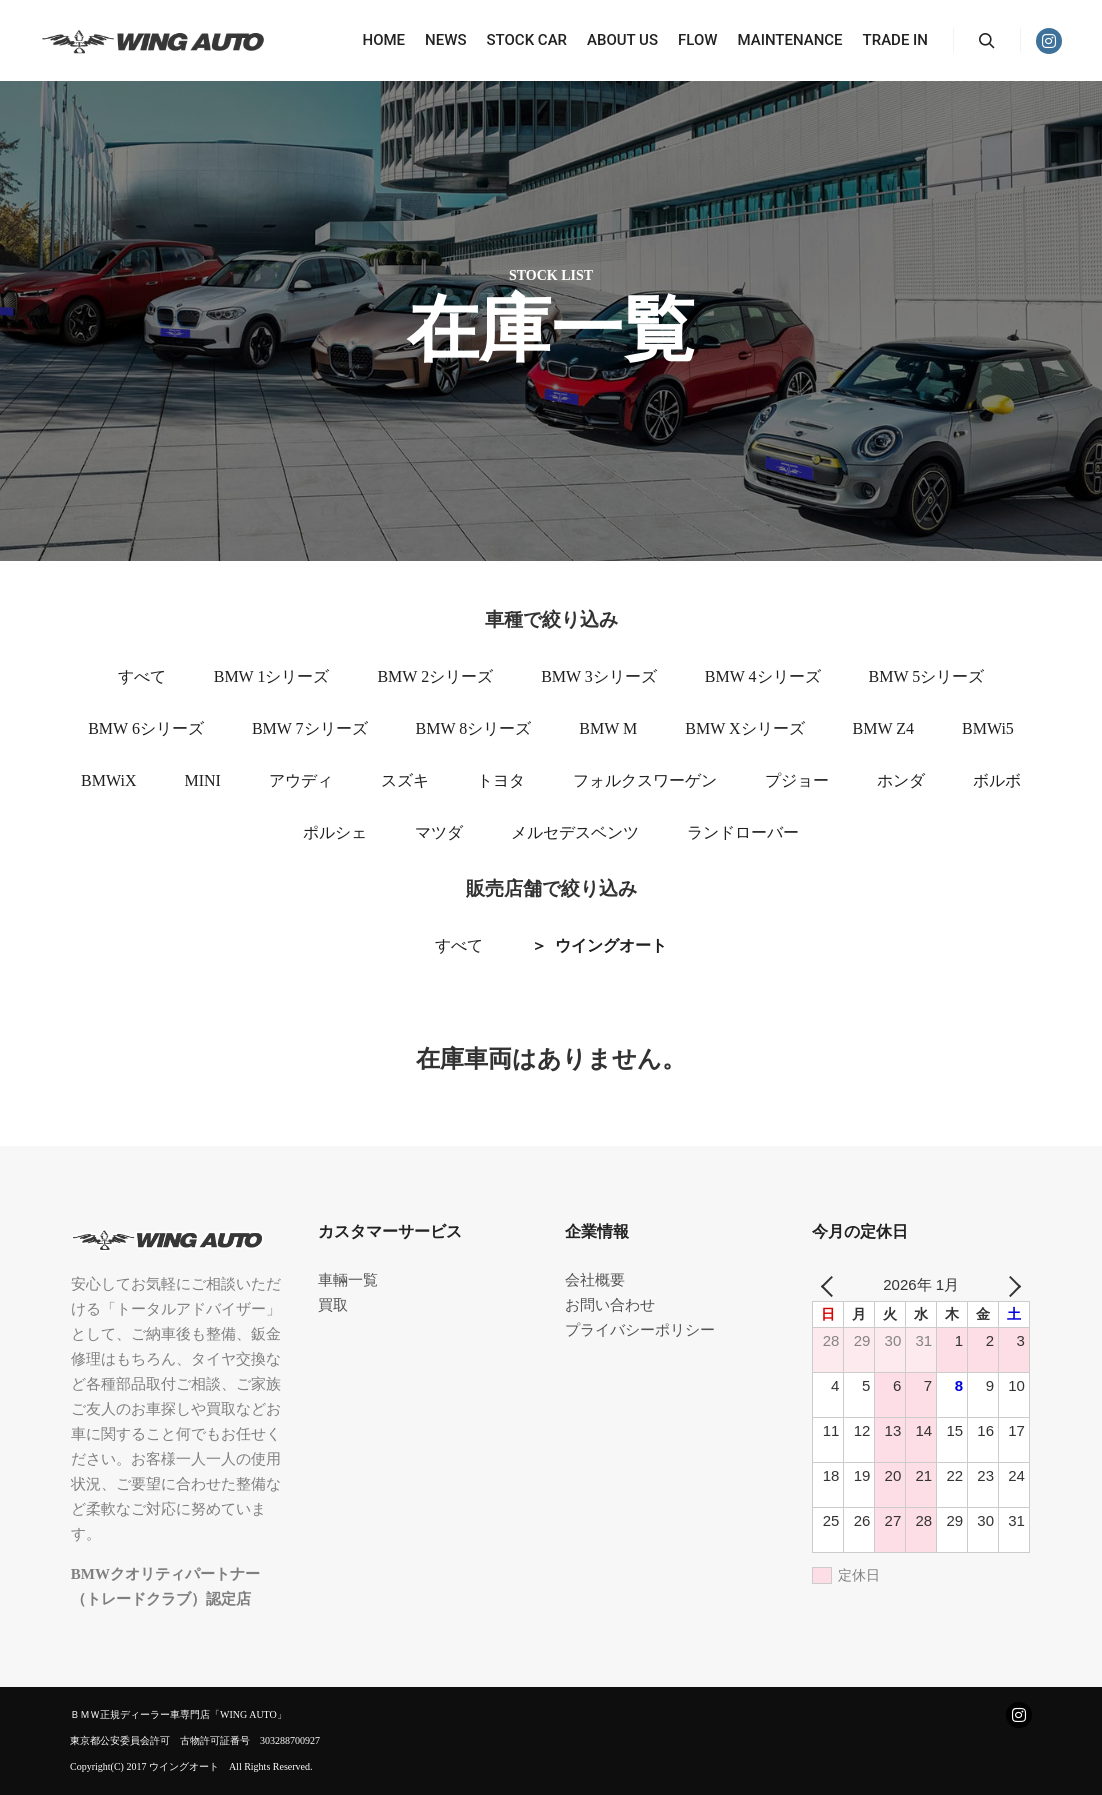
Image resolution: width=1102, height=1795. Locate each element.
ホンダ (901, 780)
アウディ (301, 780)
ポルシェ (335, 832)
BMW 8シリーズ (474, 728)
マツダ (439, 832)
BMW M (608, 728)
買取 (333, 1305)
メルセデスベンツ (575, 832)
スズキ (405, 780)
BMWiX (108, 780)
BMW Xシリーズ (744, 728)
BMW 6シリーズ (146, 728)
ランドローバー (743, 832)
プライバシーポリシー (640, 1330)
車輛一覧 (348, 1280)
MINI (202, 780)
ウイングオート (611, 945)
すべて (142, 676)
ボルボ (997, 780)
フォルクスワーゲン (645, 780)
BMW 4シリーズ (763, 676)
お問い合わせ (610, 1305)
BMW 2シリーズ (435, 676)
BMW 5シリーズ (927, 676)
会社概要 (595, 1280)
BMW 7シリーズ (310, 728)
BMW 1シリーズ (272, 676)
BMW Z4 (883, 728)
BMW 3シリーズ (599, 676)
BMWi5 (988, 728)
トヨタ (501, 780)
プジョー (797, 780)
